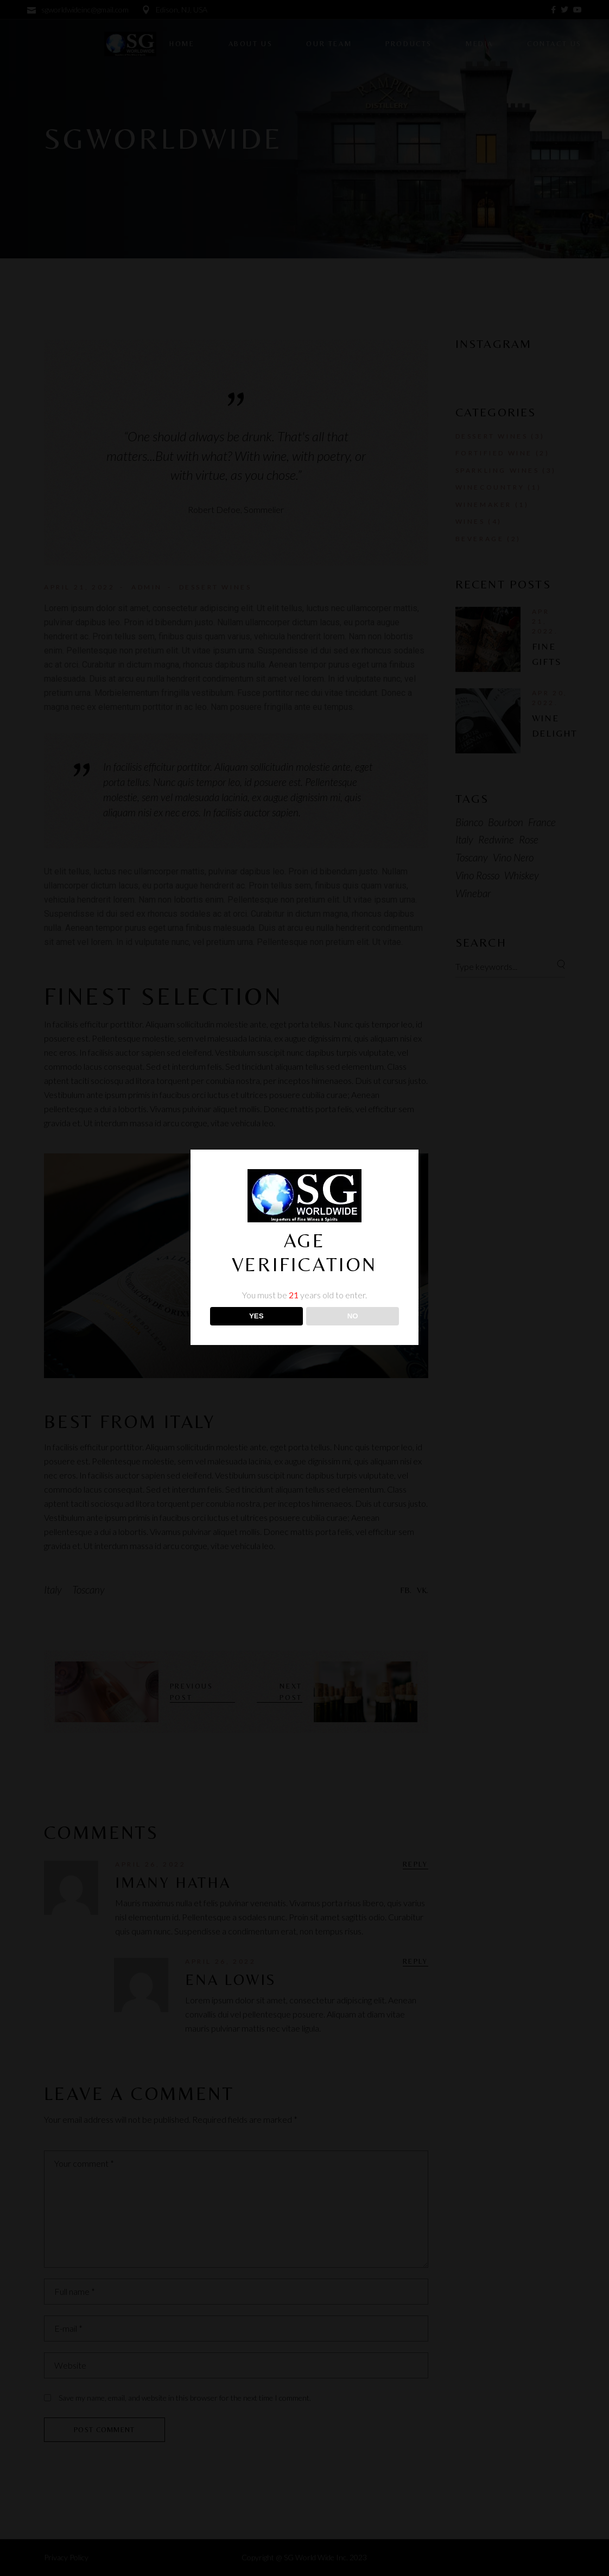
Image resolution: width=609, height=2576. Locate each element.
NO (352, 1316)
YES (256, 1316)
